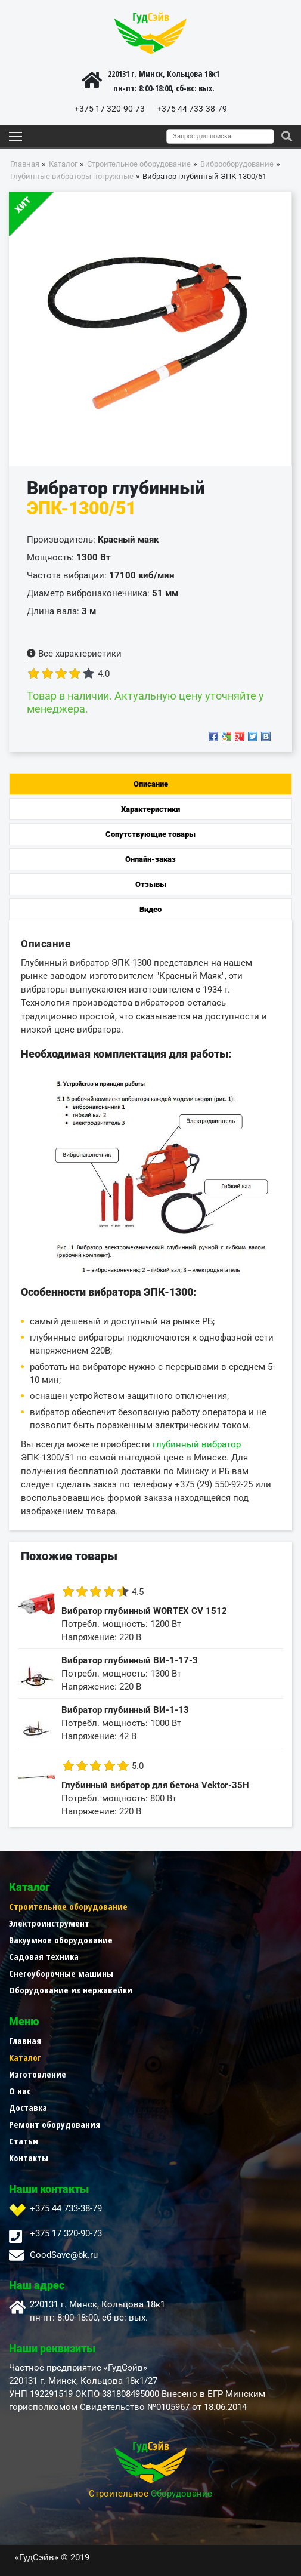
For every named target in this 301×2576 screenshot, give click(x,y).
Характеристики (150, 809)
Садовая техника (44, 1956)
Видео (150, 909)
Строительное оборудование (68, 1906)
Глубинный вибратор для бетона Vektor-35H (155, 1785)
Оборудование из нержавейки (70, 1990)
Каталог (25, 2057)
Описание (151, 783)
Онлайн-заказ (150, 859)
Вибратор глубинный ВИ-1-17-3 (129, 1660)
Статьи (23, 2141)
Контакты (28, 2158)
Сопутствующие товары (150, 834)
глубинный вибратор (197, 1444)
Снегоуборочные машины (61, 1973)
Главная (25, 2041)
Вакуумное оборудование (61, 1940)
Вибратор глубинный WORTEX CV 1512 (144, 1611)
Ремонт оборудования (54, 2124)
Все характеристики (74, 653)
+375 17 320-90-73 (110, 108)
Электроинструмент (49, 1923)
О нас (19, 2091)
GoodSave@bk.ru (64, 2255)
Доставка (28, 2107)
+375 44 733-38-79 (192, 108)
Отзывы (150, 884)
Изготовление (37, 2074)
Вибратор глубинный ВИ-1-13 (125, 1710)
